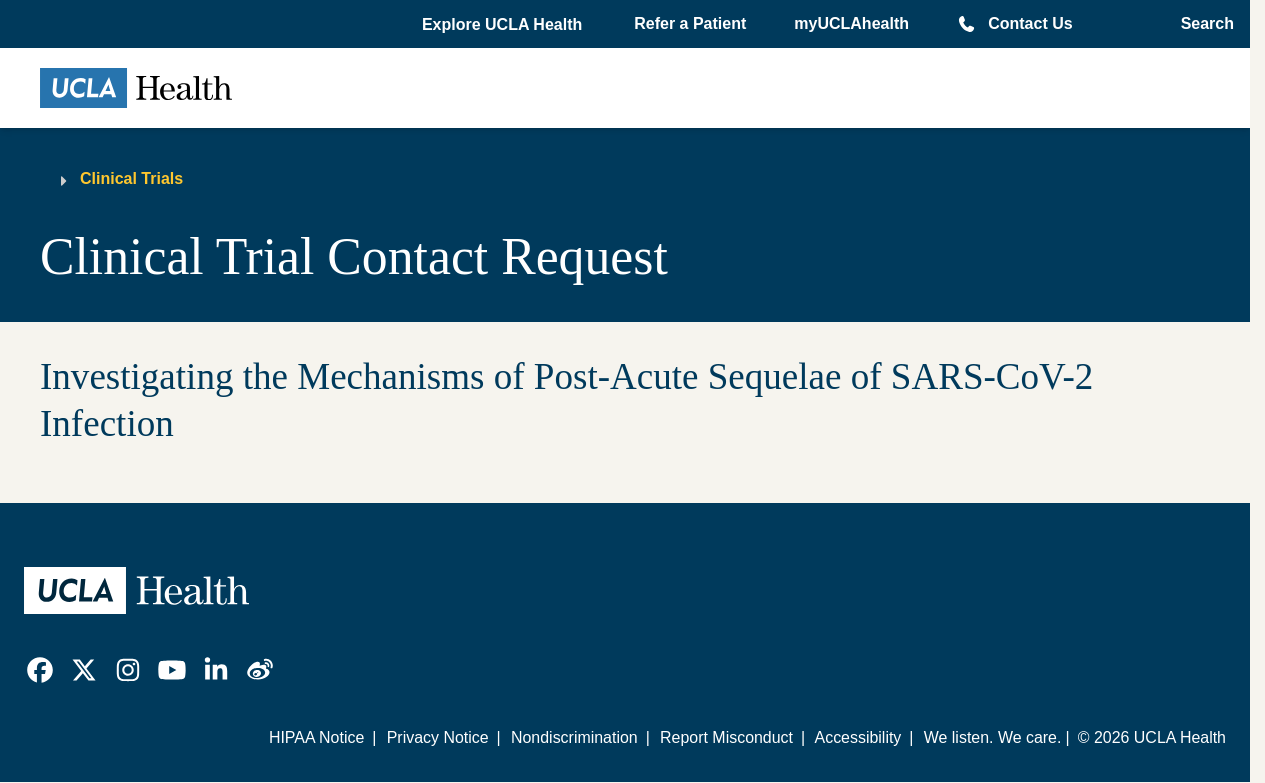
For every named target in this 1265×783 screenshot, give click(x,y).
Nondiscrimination (574, 737)
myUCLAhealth (851, 23)
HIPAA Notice (316, 737)
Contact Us (1030, 23)
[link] (40, 670)
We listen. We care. (993, 737)
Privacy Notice (438, 737)
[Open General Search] (1201, 24)
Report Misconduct (726, 737)
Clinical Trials (131, 178)
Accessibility (858, 737)
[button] (504, 25)
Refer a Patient (690, 23)
